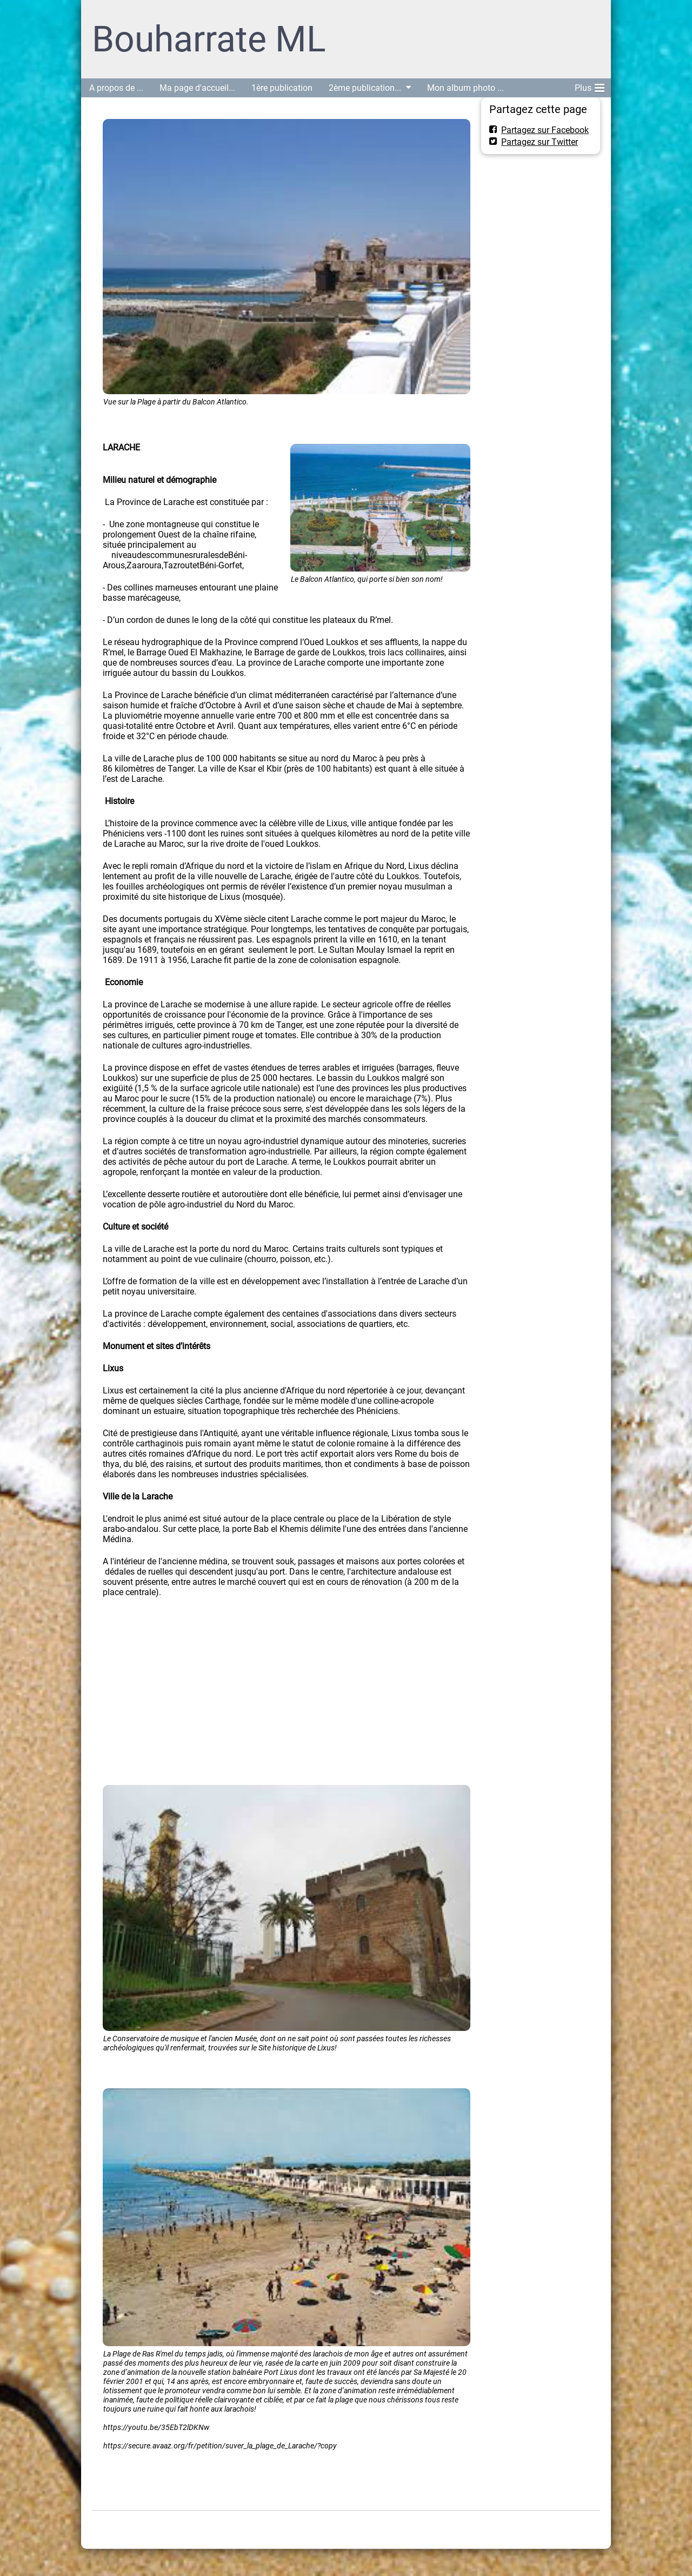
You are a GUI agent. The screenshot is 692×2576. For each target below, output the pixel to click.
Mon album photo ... (465, 88)
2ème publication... (365, 88)
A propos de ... (116, 88)
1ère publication (281, 88)
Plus (589, 86)
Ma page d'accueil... (197, 88)
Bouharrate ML (209, 39)
